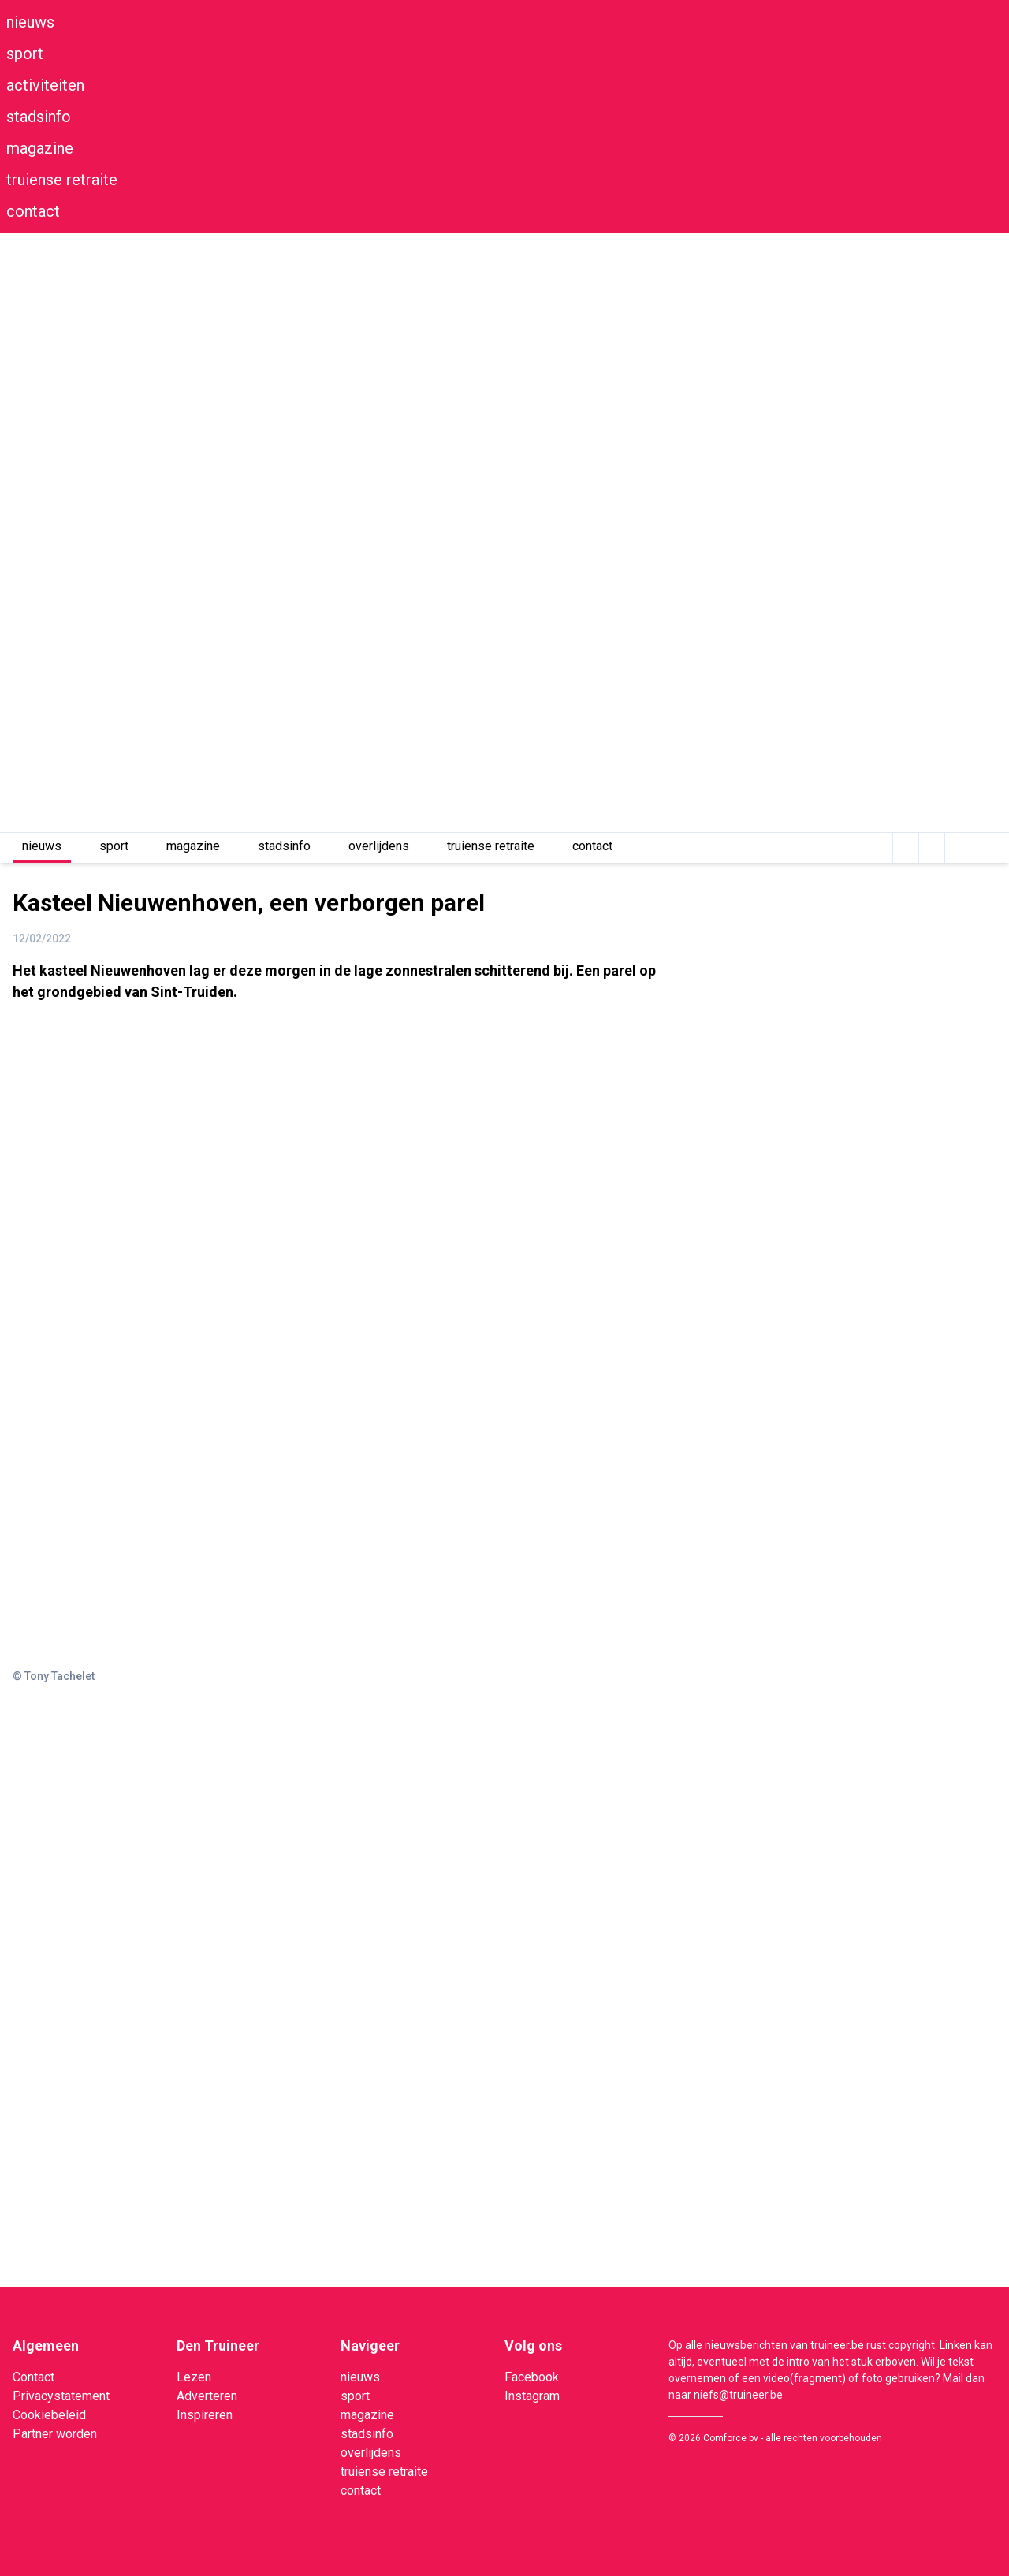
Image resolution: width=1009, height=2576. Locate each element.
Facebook (531, 2377)
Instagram (532, 2395)
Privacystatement (61, 2395)
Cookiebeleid (49, 2414)
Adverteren (207, 2395)
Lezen (194, 2377)
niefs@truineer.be (738, 2394)
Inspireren (205, 2414)
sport (24, 53)
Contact (33, 2377)
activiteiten (45, 85)
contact (33, 211)
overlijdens (378, 845)
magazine (39, 148)
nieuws (30, 22)
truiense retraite (61, 179)
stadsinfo (38, 116)
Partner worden (55, 2433)
